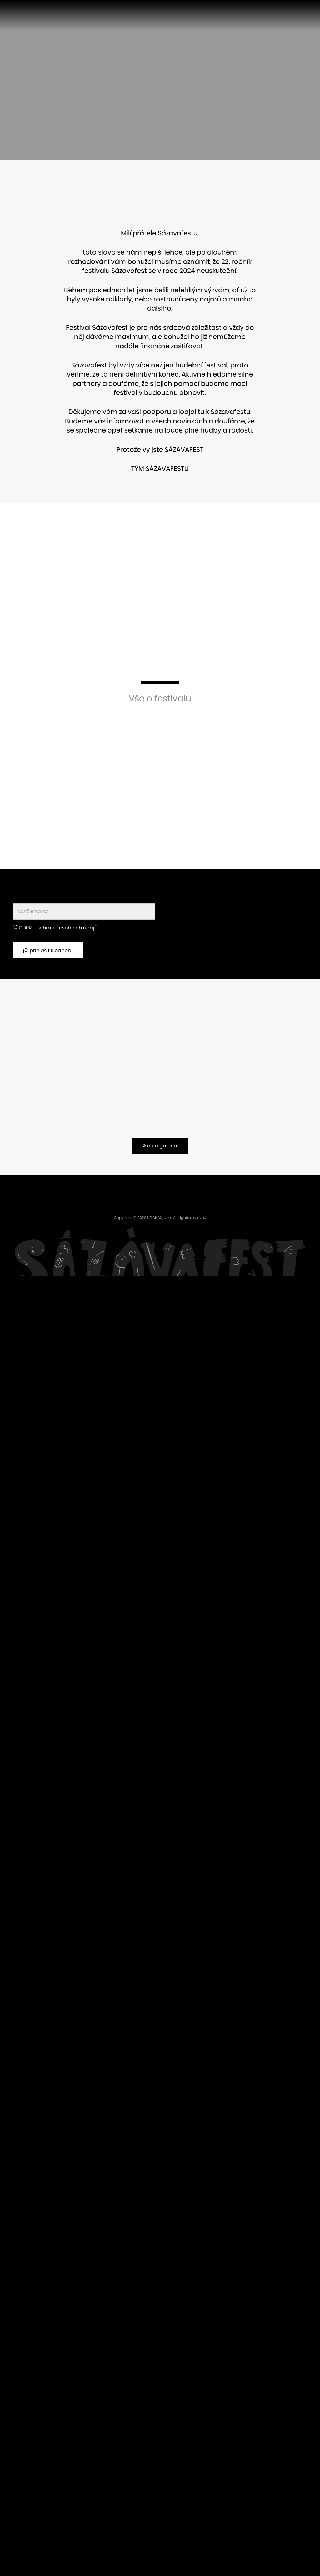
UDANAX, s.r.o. (159, 1218)
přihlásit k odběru (48, 950)
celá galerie (160, 1145)
